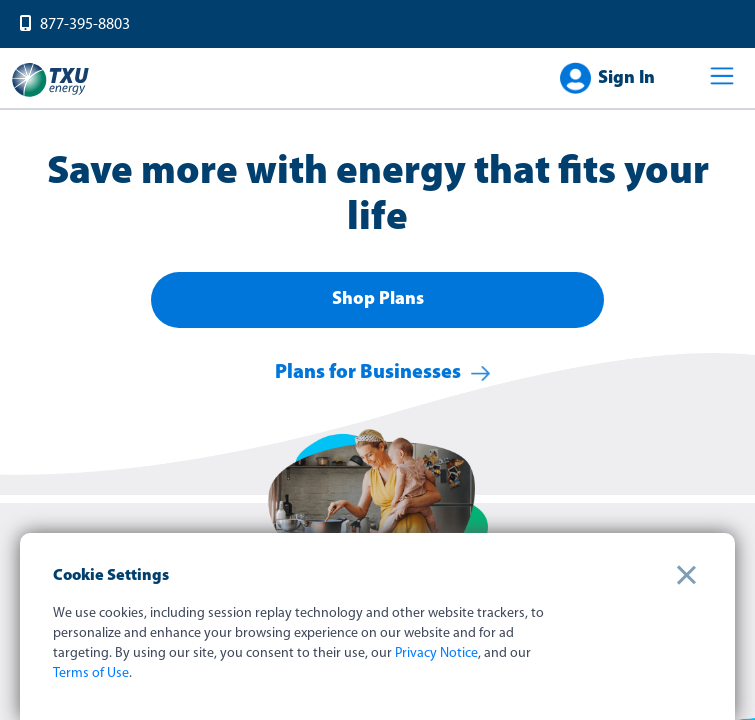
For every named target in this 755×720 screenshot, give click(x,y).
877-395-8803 (85, 25)
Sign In (626, 78)
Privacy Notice (436, 653)
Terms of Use (91, 673)
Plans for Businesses (368, 373)
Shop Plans (378, 299)
